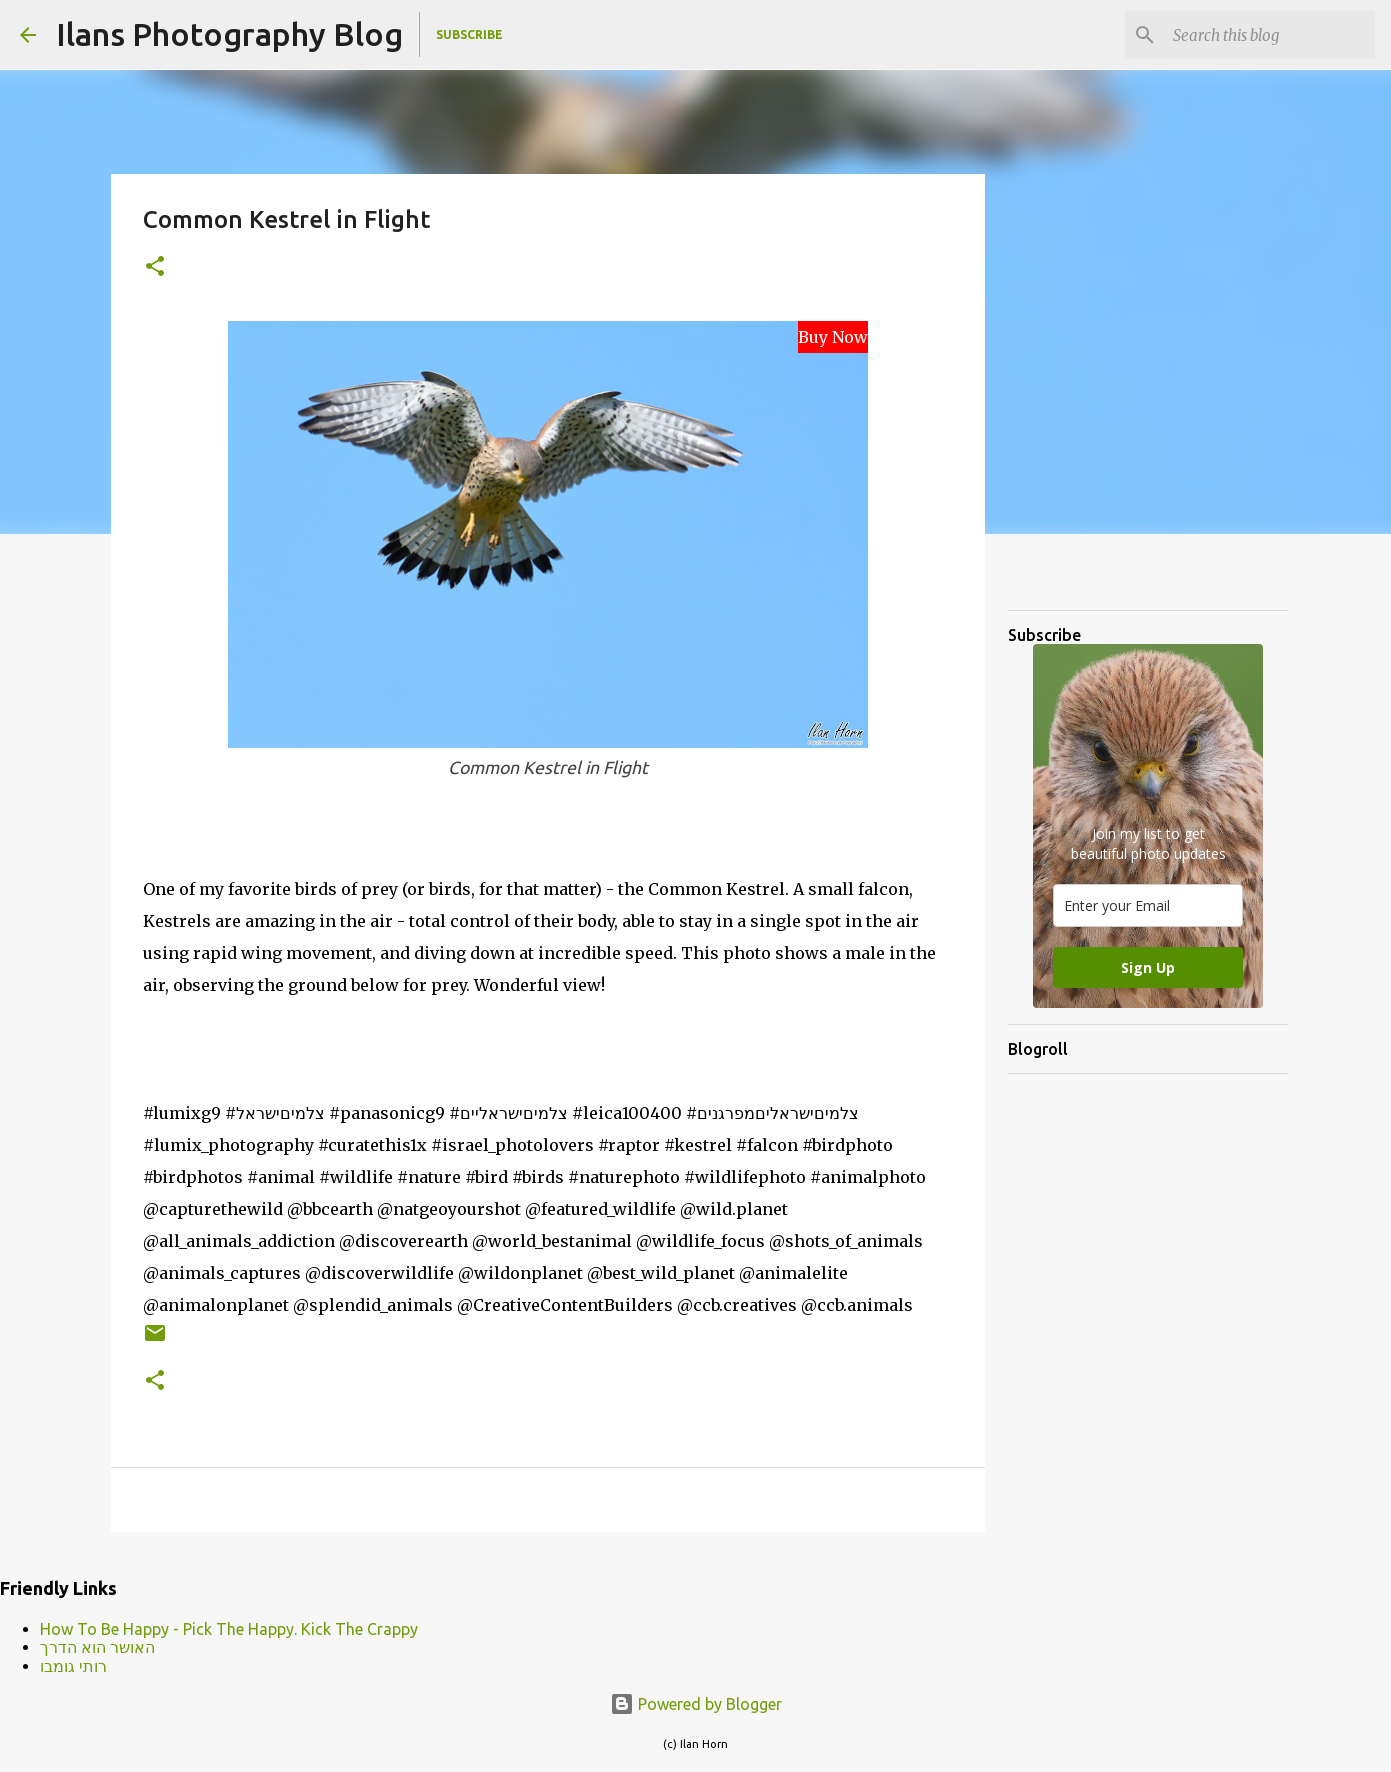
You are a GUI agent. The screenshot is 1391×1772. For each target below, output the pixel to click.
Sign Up (1148, 967)
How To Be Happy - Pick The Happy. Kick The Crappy (229, 1629)
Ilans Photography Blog (229, 34)
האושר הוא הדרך (97, 1647)
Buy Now (833, 337)
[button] (155, 267)
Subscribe (469, 34)
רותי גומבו (73, 1666)
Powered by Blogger (696, 1704)
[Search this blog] (1270, 35)
